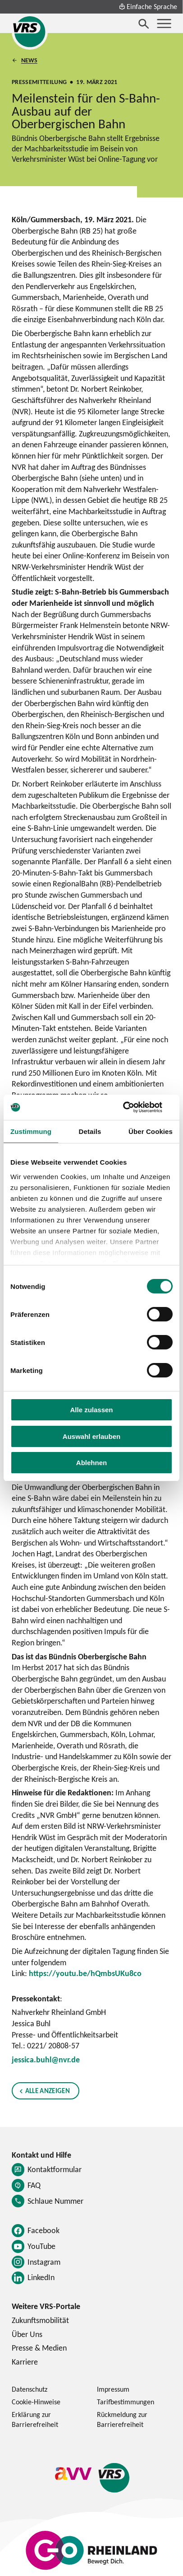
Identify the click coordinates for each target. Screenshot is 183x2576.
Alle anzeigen (47, 2090)
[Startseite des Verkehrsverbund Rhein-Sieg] (30, 32)
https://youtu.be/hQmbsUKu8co (85, 1973)
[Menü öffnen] (164, 23)
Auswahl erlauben (91, 1436)
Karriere (25, 2361)
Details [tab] (90, 1131)
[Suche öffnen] (144, 23)
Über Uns (27, 2334)
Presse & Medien (39, 2347)
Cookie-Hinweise (36, 2401)
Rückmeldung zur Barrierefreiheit (122, 2419)
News (29, 60)
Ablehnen (91, 1462)
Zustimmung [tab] (30, 1131)
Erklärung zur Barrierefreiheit (35, 2419)
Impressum (113, 2388)
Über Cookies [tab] (150, 1131)
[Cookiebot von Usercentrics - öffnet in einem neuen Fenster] (133, 1107)
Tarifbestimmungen (125, 2401)
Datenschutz (29, 2388)
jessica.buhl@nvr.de (46, 2059)
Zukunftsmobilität (40, 2320)
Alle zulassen (91, 1410)
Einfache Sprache (148, 6)
